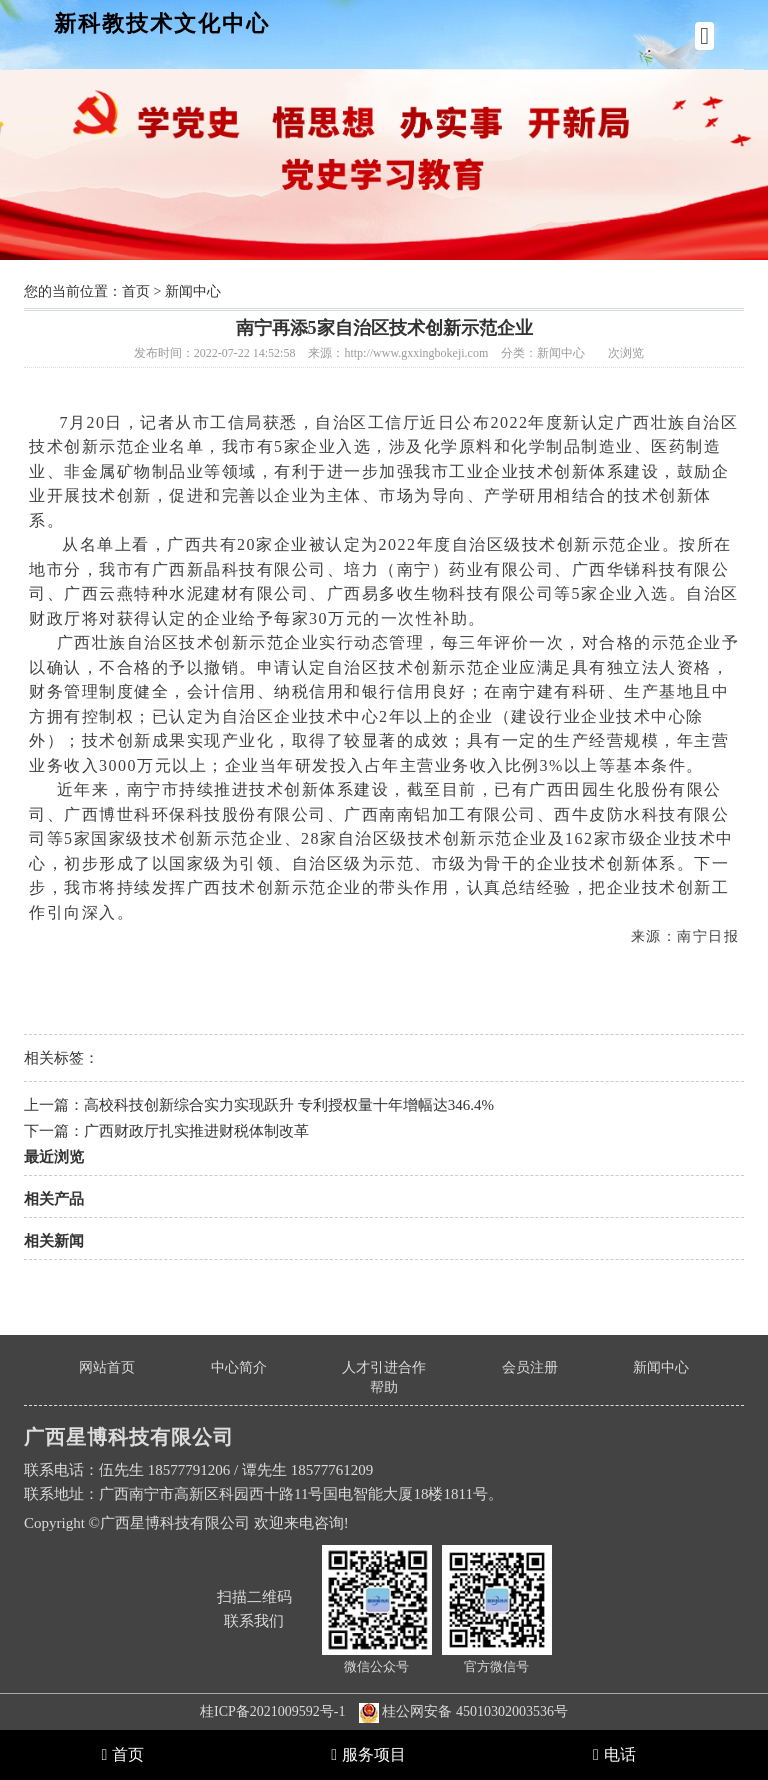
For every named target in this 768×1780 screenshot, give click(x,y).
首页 (136, 291)
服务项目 (368, 1754)
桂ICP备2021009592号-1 (272, 1711)
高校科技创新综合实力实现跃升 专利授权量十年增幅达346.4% (289, 1105)
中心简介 (239, 1367)
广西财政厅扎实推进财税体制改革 (196, 1131)
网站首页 (107, 1367)
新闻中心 (193, 291)
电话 (614, 1754)
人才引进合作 (384, 1367)
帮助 (384, 1387)
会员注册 (530, 1367)
